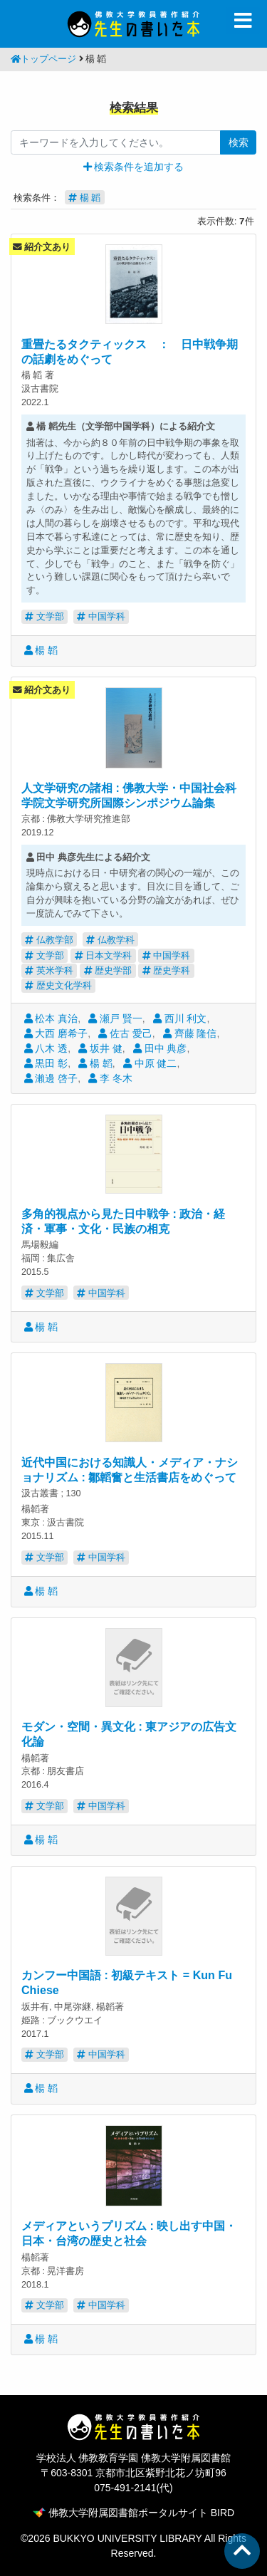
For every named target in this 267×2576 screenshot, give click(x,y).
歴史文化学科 (58, 985)
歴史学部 (108, 970)
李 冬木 (110, 1078)
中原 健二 (150, 1063)
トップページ (43, 59)
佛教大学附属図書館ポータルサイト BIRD (133, 2512)
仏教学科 (110, 939)
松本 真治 (51, 1018)
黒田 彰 (46, 1063)
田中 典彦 (160, 1048)
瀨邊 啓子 (51, 1078)
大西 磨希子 (56, 1033)
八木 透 (46, 1048)
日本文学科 (103, 955)
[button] (133, 166)
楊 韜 (41, 650)
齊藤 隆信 (190, 1033)
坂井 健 (100, 1048)
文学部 (44, 616)
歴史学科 (166, 970)
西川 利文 (180, 1018)
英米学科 (49, 970)
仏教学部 (49, 939)
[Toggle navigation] (243, 20)
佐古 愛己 (125, 1033)
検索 (238, 142)
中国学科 (101, 616)
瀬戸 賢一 (115, 1018)
